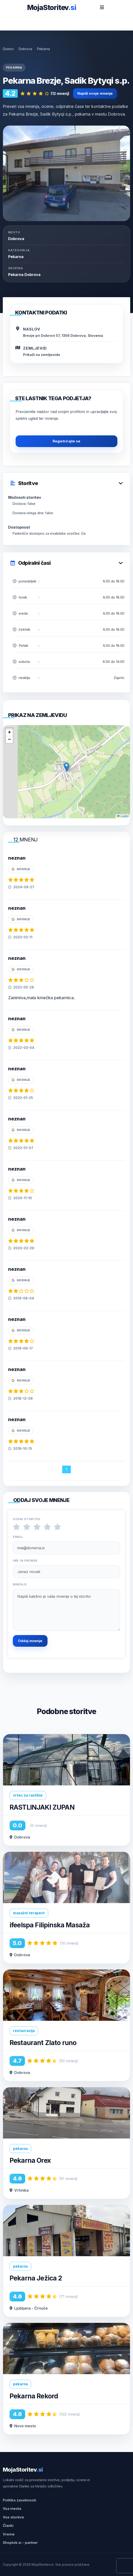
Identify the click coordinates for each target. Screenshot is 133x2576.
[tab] (66, 481)
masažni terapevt (29, 1913)
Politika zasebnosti (19, 2500)
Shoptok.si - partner (20, 2542)
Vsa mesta (12, 2508)
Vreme (9, 2534)
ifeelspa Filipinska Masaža (50, 1925)
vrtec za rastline (28, 1795)
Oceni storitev (27, 1519)
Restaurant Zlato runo (43, 2043)
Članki (8, 2525)
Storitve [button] (24, 483)
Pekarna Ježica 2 (36, 2278)
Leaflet (123, 816)
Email (18, 1537)
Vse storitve (13, 2517)
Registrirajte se (66, 441)
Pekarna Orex (30, 2160)
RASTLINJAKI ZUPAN (42, 1807)
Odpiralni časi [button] (30, 563)
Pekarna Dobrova (24, 274)
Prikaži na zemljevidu (41, 354)
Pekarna (16, 256)
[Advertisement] (66, 23)
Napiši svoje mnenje (95, 93)
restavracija (24, 2030)
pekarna (20, 2148)
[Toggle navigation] (102, 7)
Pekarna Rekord (34, 2396)
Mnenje (20, 1584)
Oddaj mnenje (30, 1641)
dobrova (16, 238)
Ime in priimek (25, 1560)
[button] (66, 767)
